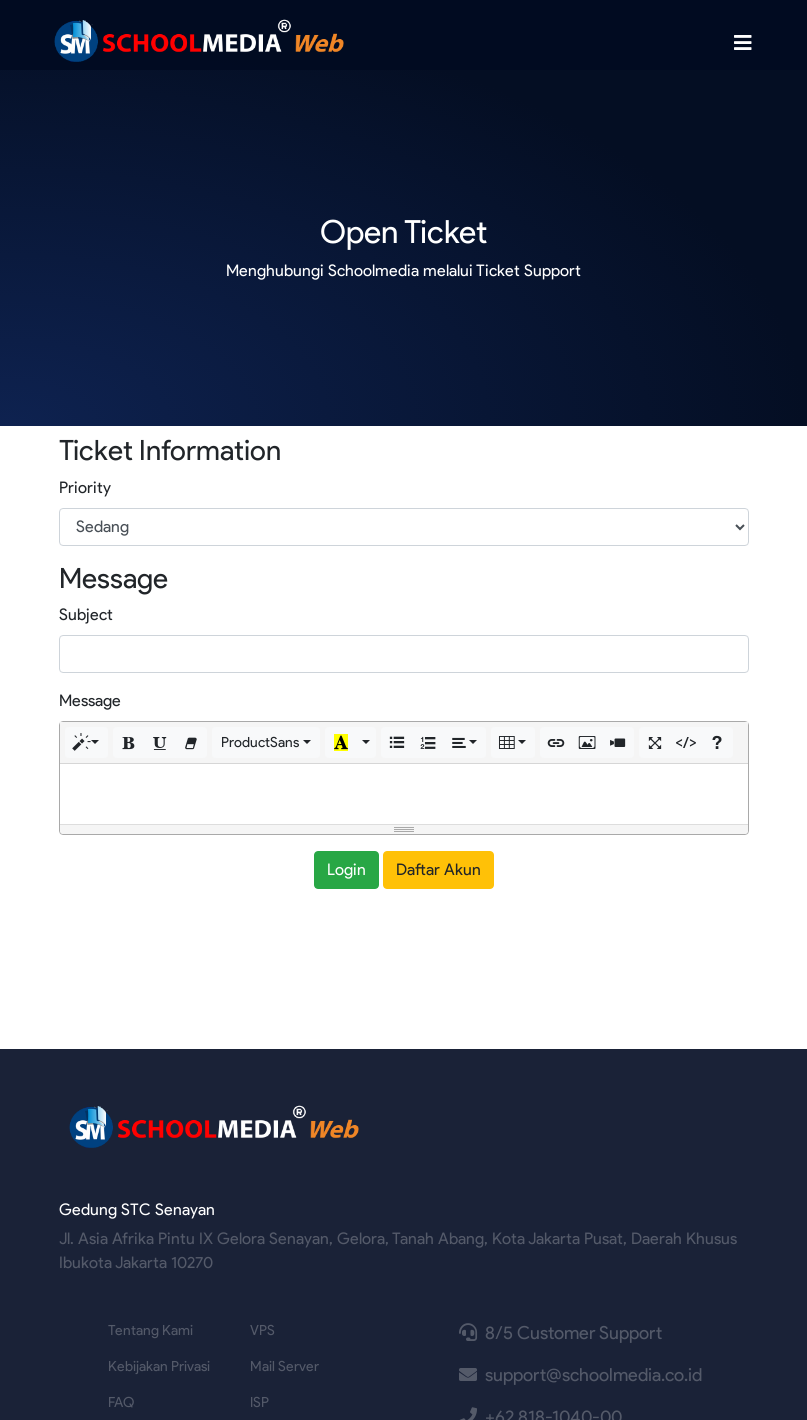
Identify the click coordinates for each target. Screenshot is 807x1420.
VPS (262, 1330)
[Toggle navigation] (743, 43)
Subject (86, 614)
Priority (85, 487)
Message (90, 700)
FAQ (121, 1402)
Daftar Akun (438, 869)
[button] (87, 742)
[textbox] (404, 794)
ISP (259, 1402)
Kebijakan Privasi (159, 1366)
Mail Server (284, 1366)
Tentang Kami (150, 1330)
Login (346, 869)
